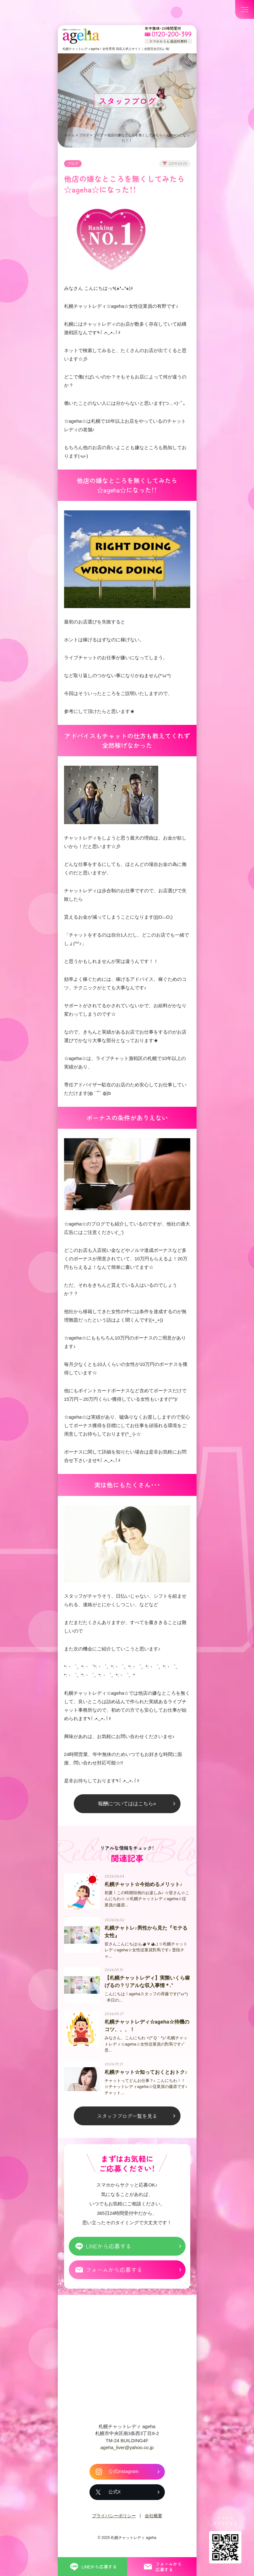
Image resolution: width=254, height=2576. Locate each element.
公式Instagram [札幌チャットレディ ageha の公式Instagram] (123, 2476)
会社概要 (153, 2520)
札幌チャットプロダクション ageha (81, 36)
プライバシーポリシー (114, 2520)
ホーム (69, 135)
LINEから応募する (108, 2251)
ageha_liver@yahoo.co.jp (127, 2452)
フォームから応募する (114, 2274)
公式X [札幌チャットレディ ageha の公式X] (114, 2496)
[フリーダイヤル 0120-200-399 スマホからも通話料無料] (168, 34)
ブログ (84, 135)
